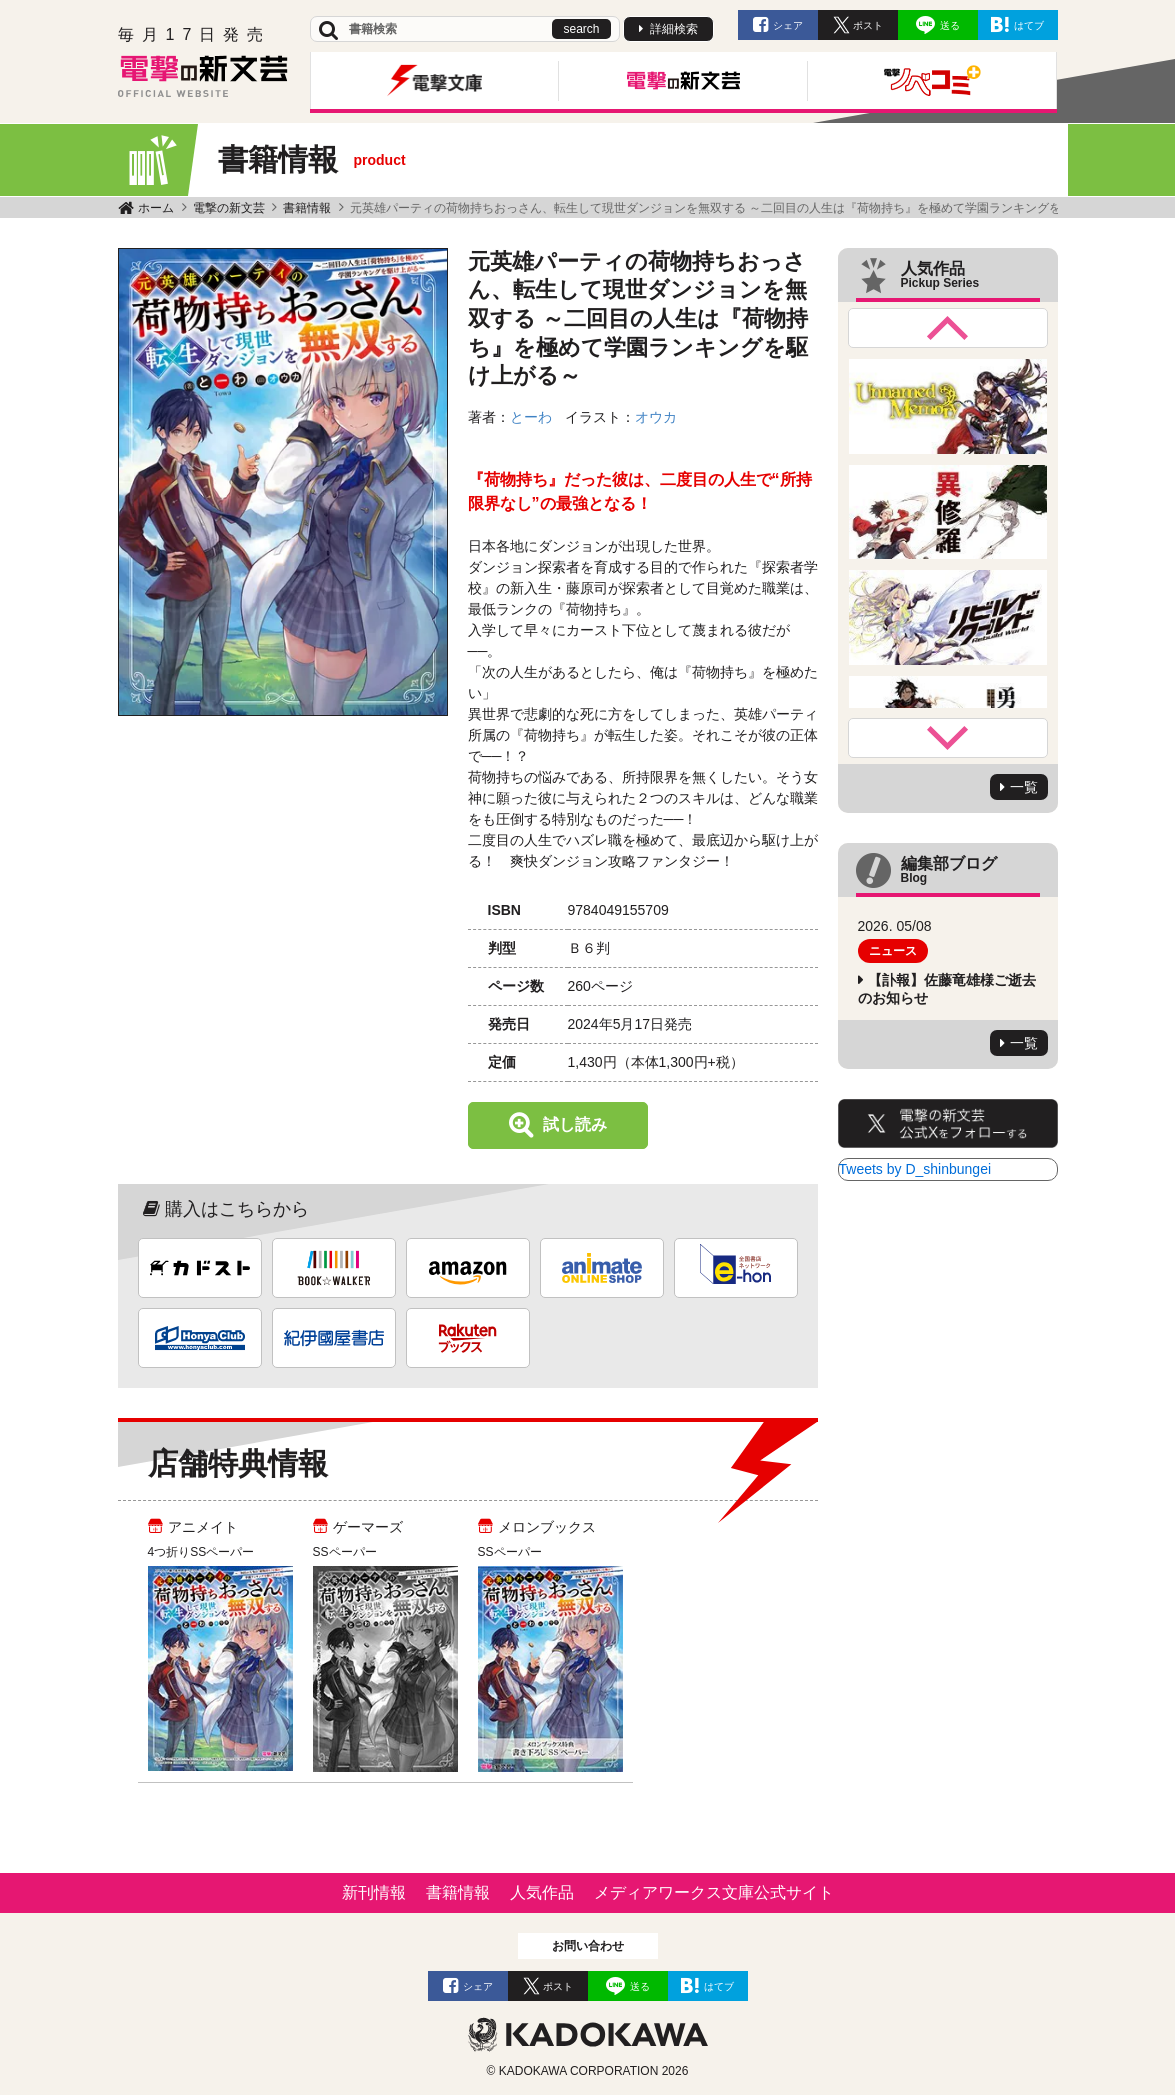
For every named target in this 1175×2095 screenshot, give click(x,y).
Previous (948, 328)
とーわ (531, 417)
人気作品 (542, 1892)
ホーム (156, 208)
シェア (788, 25)
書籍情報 (307, 208)
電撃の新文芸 (229, 208)
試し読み (575, 1124)
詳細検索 (674, 29)
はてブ (1029, 25)
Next (948, 738)
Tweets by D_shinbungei (915, 1169)
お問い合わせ (588, 1946)
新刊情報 (374, 1892)
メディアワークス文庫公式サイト (714, 1892)
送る (950, 25)
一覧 (1024, 787)
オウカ (656, 417)
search (581, 29)
